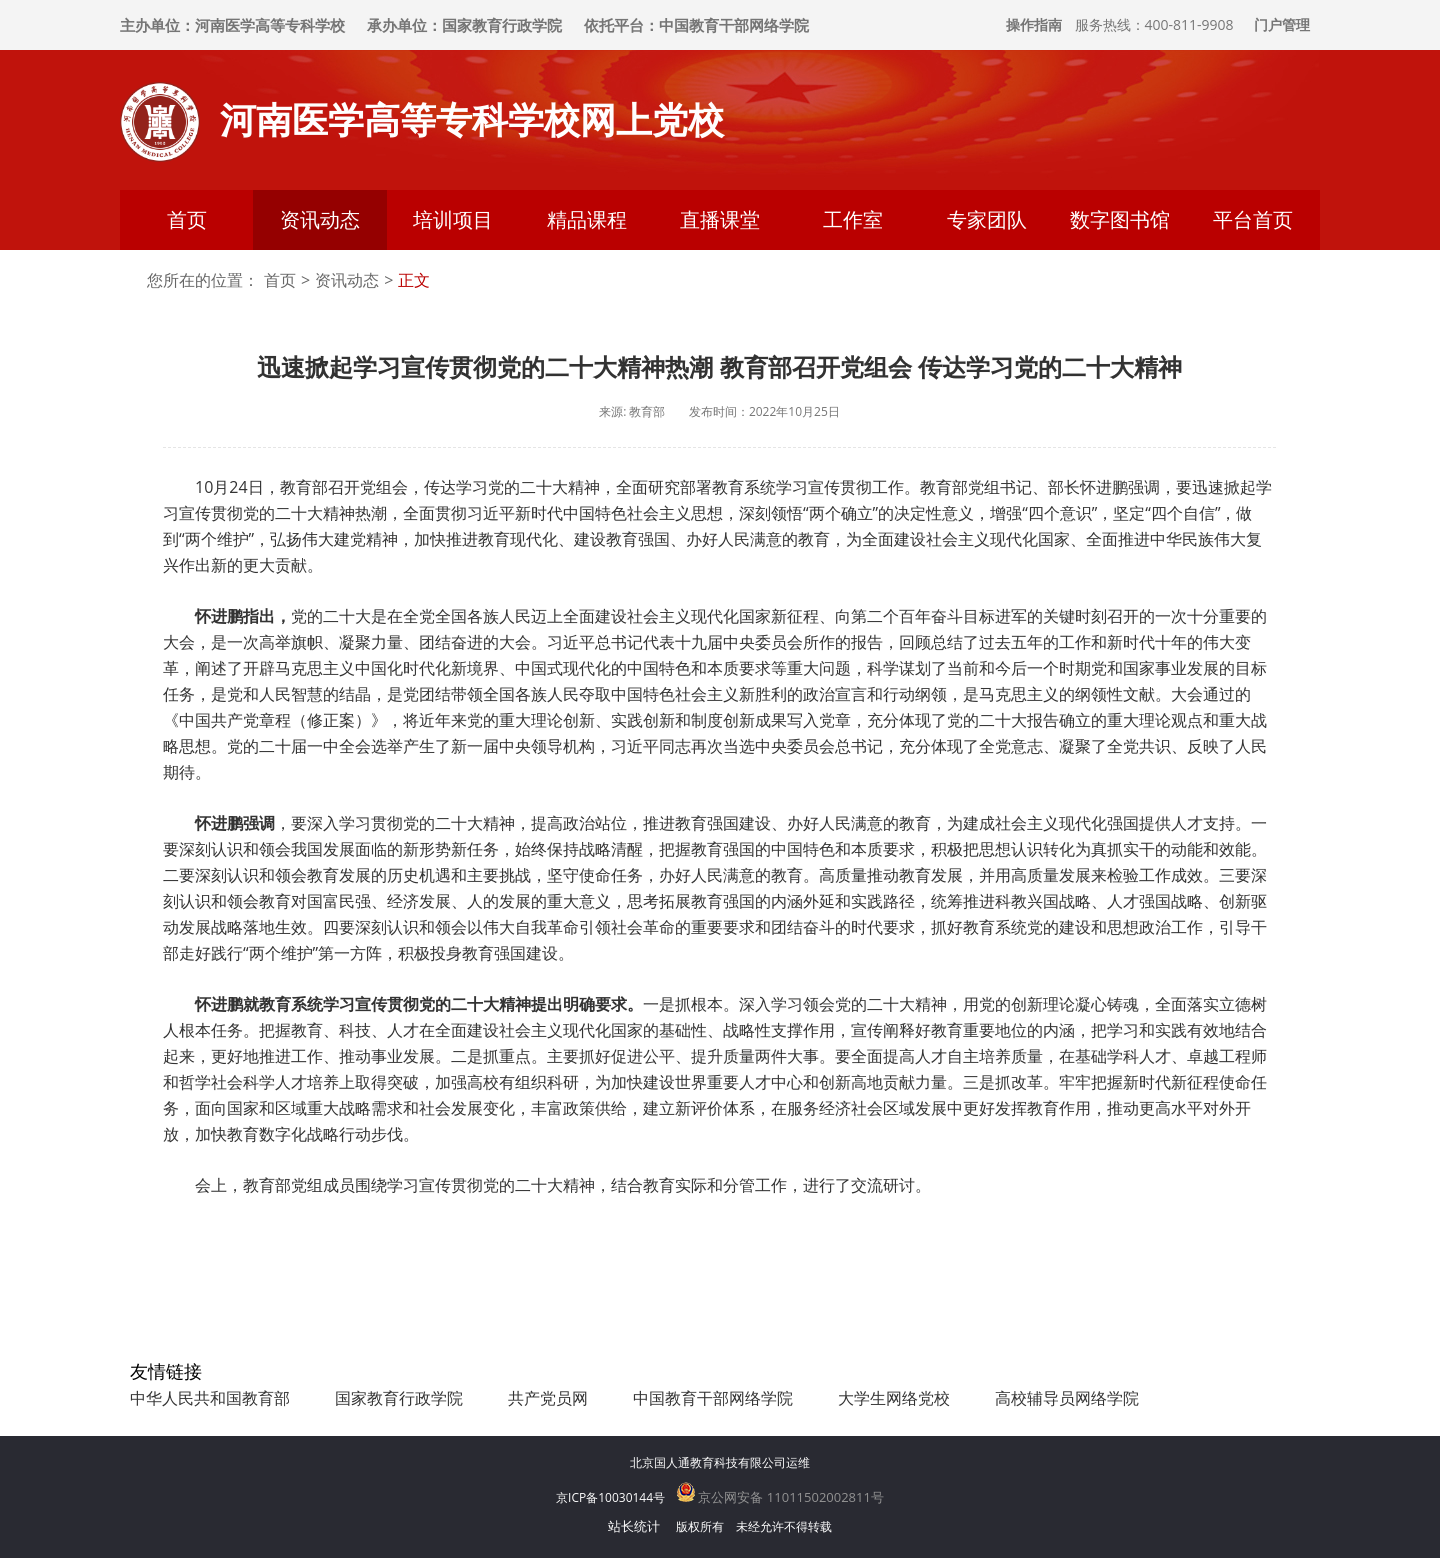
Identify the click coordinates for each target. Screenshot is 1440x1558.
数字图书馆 (1120, 219)
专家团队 (987, 219)
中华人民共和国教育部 (210, 1398)
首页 (187, 219)
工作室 (853, 219)
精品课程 (587, 219)
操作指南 (1034, 24)
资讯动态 (320, 219)
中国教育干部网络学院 (713, 1398)
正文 (414, 280)
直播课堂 (720, 219)
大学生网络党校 (894, 1398)
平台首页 (1253, 219)
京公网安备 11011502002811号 (780, 1497)
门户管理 (1282, 24)
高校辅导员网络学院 (1067, 1398)
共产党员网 (548, 1398)
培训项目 (453, 219)
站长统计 (634, 1526)
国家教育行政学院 (399, 1398)
